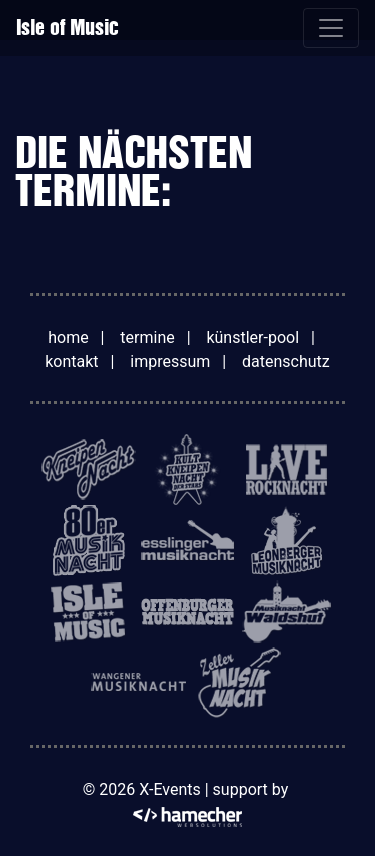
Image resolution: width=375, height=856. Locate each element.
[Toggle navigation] (331, 28)
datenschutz (286, 361)
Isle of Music (67, 27)
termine (147, 337)
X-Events (169, 789)
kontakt (71, 361)
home (68, 337)
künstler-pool (252, 337)
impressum (170, 361)
